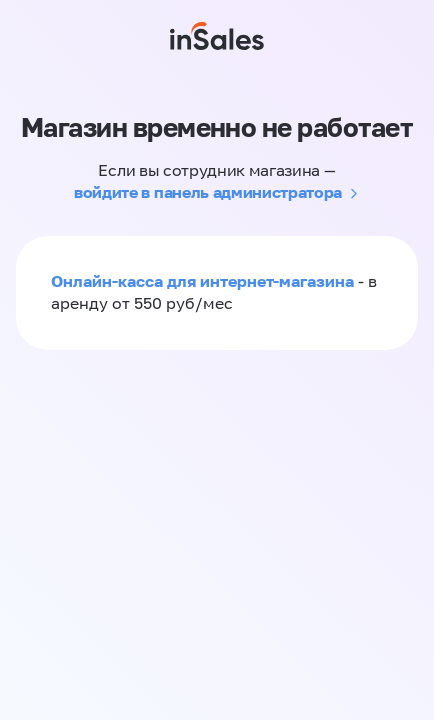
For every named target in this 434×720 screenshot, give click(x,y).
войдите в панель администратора (208, 192)
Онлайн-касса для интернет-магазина (202, 281)
